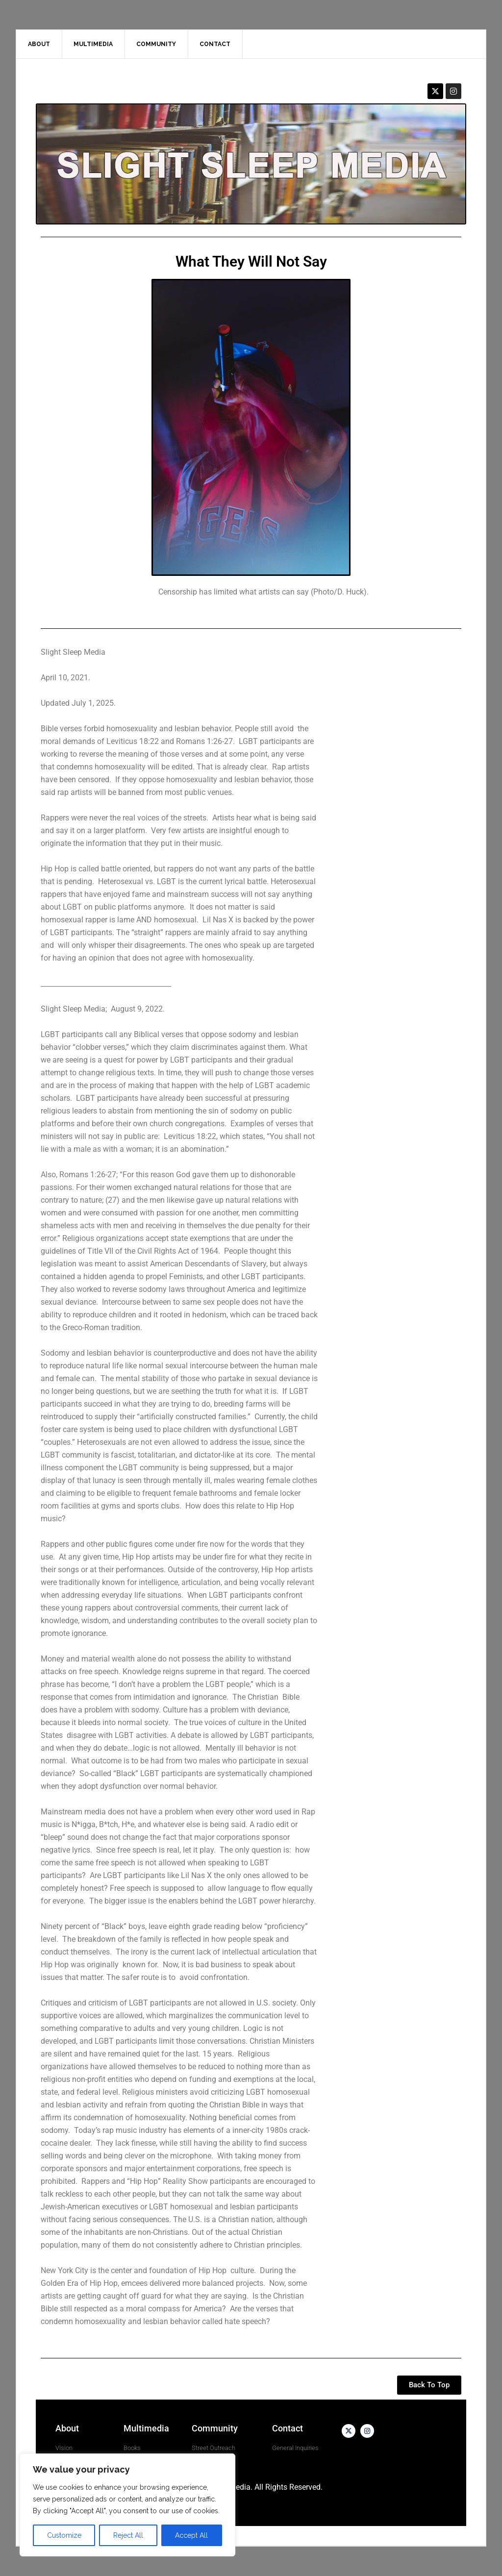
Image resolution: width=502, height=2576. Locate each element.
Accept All (191, 2535)
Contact (287, 2428)
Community (215, 2428)
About (67, 2428)
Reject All (128, 2535)
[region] (127, 2504)
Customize (64, 2535)
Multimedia (146, 2428)
